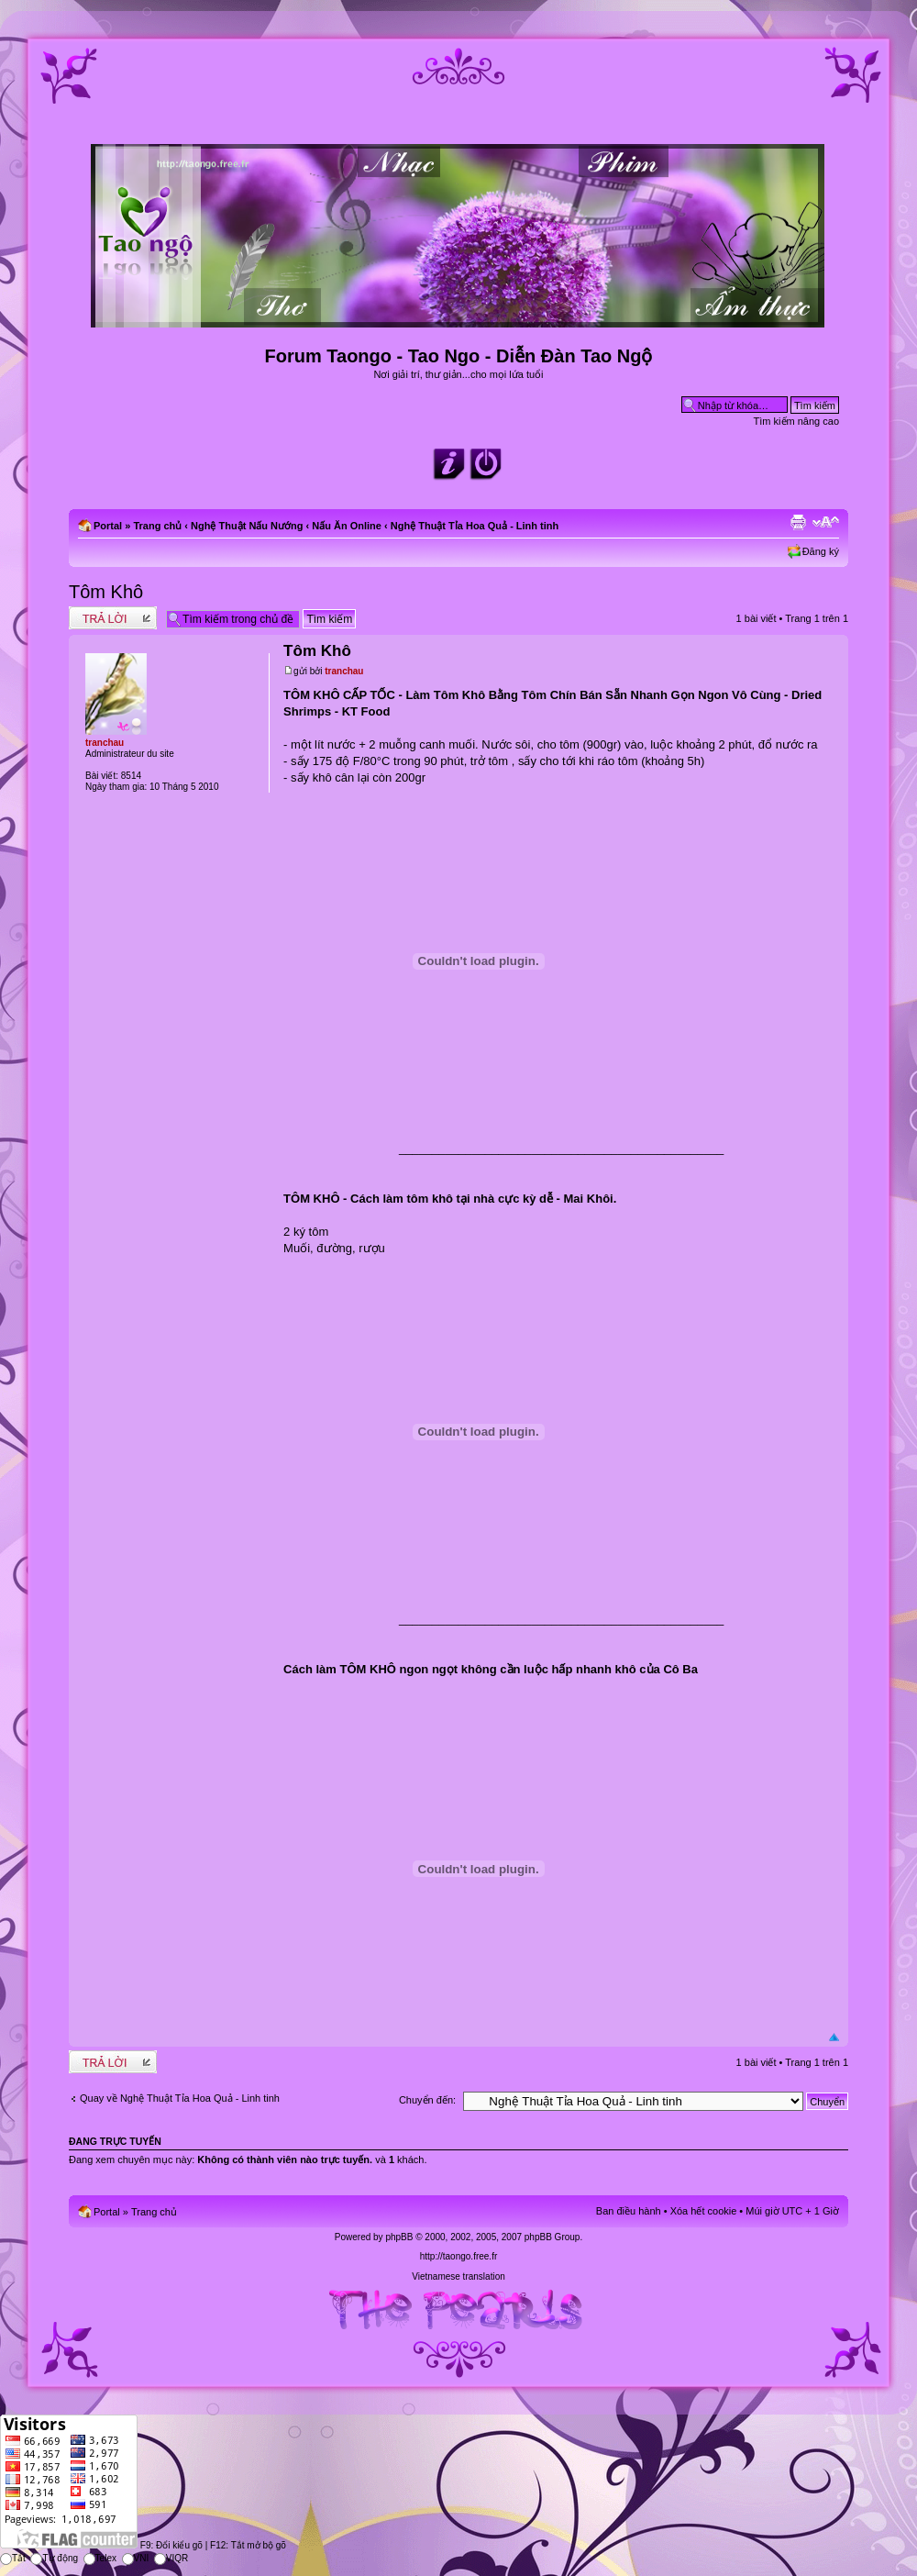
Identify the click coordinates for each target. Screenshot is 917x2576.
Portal (108, 525)
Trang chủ (157, 525)
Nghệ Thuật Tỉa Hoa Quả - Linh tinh (475, 525)
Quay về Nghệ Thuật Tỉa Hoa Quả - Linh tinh (180, 2098)
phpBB (399, 2237)
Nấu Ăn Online (346, 525)
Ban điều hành (628, 2210)
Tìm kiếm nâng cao (796, 421)
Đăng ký (820, 551)
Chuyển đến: (427, 2099)
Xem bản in (798, 522)
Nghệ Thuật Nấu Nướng (247, 525)
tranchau (344, 671)
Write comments (113, 617)
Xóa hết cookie (703, 2210)
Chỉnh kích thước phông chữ (825, 522)
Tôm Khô (106, 592)
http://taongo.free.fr (459, 2256)
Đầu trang (834, 2038)
